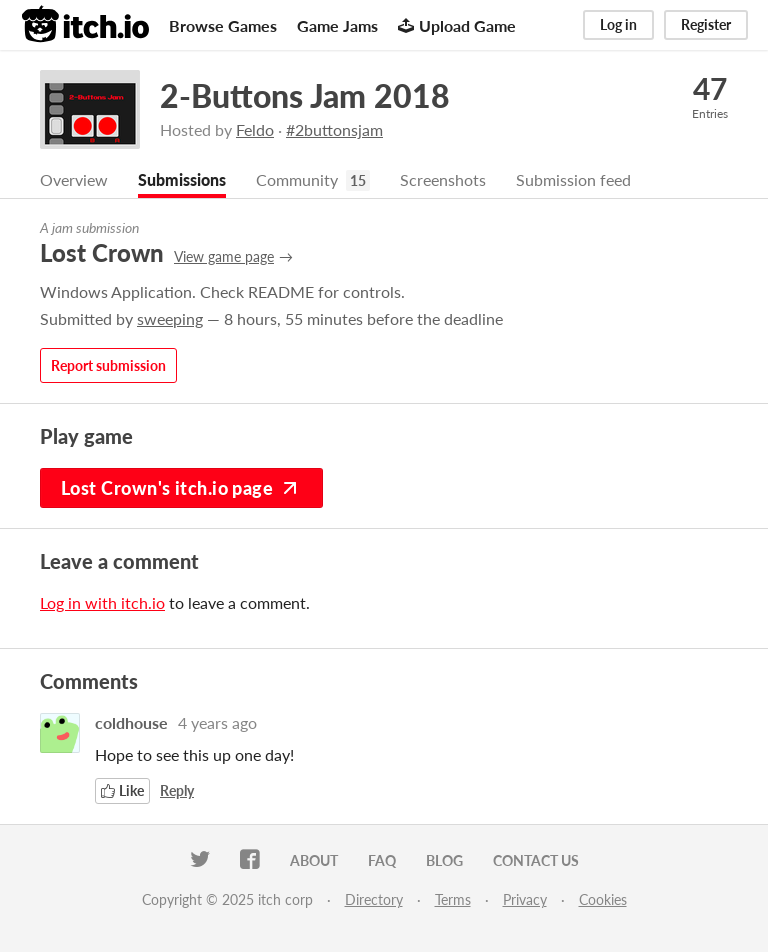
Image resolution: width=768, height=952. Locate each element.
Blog (444, 860)
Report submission (108, 365)
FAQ (382, 860)
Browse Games (223, 25)
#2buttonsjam (334, 129)
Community (297, 179)
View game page (224, 256)
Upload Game (457, 25)
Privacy (525, 899)
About (314, 860)
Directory (374, 899)
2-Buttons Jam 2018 (305, 95)
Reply (177, 790)
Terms (453, 899)
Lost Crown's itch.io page (181, 488)
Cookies (603, 899)
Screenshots (443, 179)
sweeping (170, 318)
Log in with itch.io (102, 602)
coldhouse (131, 722)
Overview (74, 179)
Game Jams (337, 25)
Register (706, 24)
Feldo (255, 129)
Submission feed (573, 179)
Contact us (536, 860)
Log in (618, 24)
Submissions (182, 179)
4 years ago (217, 722)
